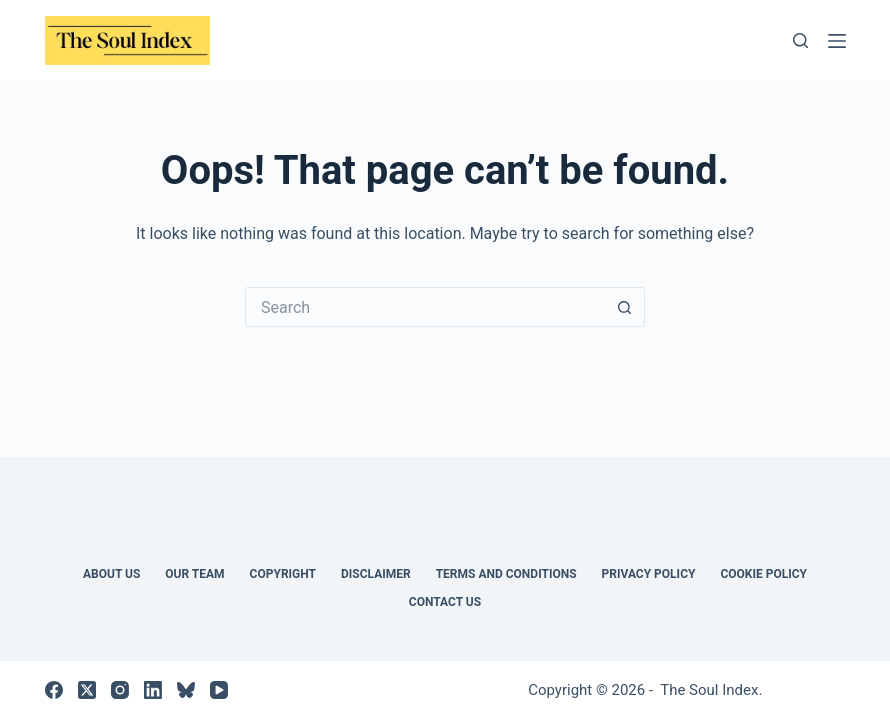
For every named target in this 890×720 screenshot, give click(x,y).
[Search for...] (425, 307)
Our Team (194, 574)
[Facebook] (54, 690)
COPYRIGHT (283, 574)
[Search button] (625, 307)
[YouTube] (219, 690)
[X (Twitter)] (87, 690)
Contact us (445, 602)
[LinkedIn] (153, 690)
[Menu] (837, 41)
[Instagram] (120, 690)
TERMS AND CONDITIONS (506, 574)
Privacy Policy (649, 574)
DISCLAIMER (376, 574)
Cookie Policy (763, 574)
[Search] (800, 40)
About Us (111, 574)
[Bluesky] (186, 690)
